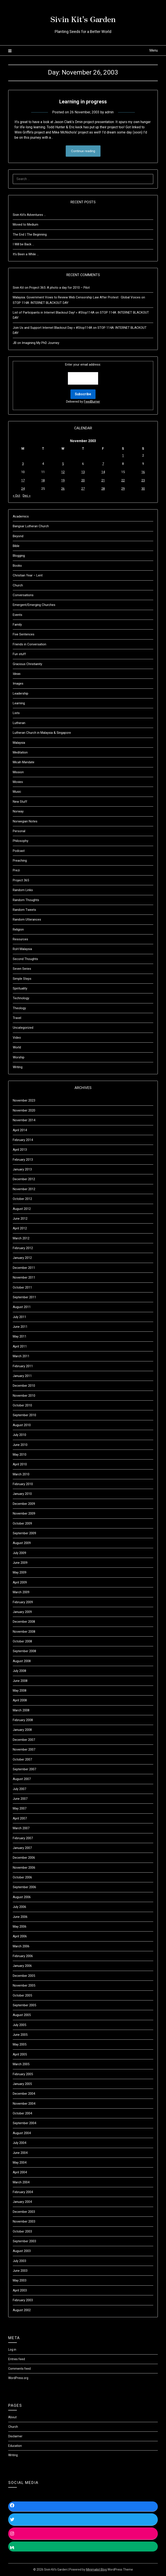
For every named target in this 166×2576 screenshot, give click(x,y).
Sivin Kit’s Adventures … (29, 215)
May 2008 (19, 1691)
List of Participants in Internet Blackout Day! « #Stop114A (53, 313)
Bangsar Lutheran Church (31, 527)
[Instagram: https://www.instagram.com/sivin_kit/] (83, 2534)
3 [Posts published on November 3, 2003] (23, 464)
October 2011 (22, 1288)
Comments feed (19, 2369)
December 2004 (24, 2094)
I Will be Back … (23, 245)
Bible (16, 546)
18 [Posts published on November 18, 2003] (43, 481)
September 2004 (24, 2123)
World (17, 1048)
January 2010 (22, 1494)
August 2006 (22, 1897)
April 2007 (20, 1819)
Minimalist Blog (96, 2570)
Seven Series (22, 969)
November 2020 (24, 1111)
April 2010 (20, 1465)
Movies (18, 782)
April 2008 (20, 1701)
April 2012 (20, 1229)
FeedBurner (92, 402)
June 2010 (20, 1445)
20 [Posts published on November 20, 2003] (83, 481)
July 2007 (19, 1789)
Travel (17, 1018)
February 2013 (23, 1160)
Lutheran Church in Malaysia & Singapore (42, 733)
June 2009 (20, 1563)
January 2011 (22, 1376)
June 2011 (20, 1327)
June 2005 (20, 2035)
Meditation (20, 753)
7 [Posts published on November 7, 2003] (103, 464)
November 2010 (24, 1396)
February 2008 (23, 1720)
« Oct (16, 496)
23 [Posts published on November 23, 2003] (143, 481)
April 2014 (20, 1131)
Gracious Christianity (27, 664)
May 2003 (19, 2281)
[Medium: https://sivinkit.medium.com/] (83, 2548)
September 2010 (24, 1415)
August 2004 (22, 2133)
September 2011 (24, 1298)
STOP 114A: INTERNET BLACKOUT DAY (41, 303)
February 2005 (23, 2074)
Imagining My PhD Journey (40, 343)
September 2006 (24, 1887)
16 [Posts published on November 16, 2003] (143, 472)
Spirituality (20, 989)
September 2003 (24, 2242)
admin (110, 112)
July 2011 (19, 1317)
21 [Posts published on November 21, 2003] (103, 481)
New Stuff (20, 802)
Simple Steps (22, 979)
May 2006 (19, 1927)
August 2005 (22, 2015)
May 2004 (19, 2163)
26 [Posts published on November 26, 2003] (63, 489)
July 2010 (19, 1435)
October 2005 (22, 1996)
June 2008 (20, 1681)
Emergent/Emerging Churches (34, 605)
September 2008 (24, 1651)
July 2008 (19, 1671)
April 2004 (20, 2173)
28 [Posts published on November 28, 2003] (103, 489)
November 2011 (24, 1278)
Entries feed (16, 2359)
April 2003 (20, 2291)
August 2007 (22, 1779)
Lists (16, 713)
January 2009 (22, 1612)
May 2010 (19, 1455)
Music (17, 792)
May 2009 (19, 1573)
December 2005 (24, 1976)
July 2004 (19, 2143)
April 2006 (20, 1937)
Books (17, 566)
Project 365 (21, 881)
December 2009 (24, 1504)
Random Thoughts (26, 900)
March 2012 (21, 1239)
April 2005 (20, 2055)
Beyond (18, 537)
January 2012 (22, 1258)
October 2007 (22, 1760)
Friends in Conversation (29, 645)
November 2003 (24, 2222)
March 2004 (21, 2183)
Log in (12, 2350)
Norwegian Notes (25, 822)
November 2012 (24, 1189)
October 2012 (22, 1199)
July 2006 (19, 1907)
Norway (18, 812)
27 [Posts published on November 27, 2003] (83, 489)
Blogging (19, 556)
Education (15, 2446)
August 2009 (22, 1543)
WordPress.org (18, 2378)
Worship (18, 1058)
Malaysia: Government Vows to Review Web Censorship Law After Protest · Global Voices (76, 298)
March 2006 (21, 1947)
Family (17, 625)
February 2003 (23, 2301)
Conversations (23, 595)
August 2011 (22, 1307)
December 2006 (24, 1858)
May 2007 (19, 1809)
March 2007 (21, 1829)
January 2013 (22, 1170)
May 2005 (19, 2045)
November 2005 (24, 1986)
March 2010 (21, 1475)
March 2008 (21, 1711)
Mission (18, 773)
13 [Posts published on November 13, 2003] (83, 472)
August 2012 (22, 1209)
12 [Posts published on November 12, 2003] (63, 472)
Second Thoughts (25, 959)
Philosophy (20, 841)
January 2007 (22, 1848)
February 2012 (23, 1248)
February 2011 (23, 1367)
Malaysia (19, 743)
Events (17, 615)
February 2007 (23, 1838)
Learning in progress (83, 101)
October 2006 (22, 1878)
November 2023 (24, 1101)
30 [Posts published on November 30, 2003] (143, 489)
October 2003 (22, 2232)
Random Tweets (24, 910)
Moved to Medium (25, 225)
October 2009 (22, 1524)
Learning (19, 704)
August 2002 (22, 2310)
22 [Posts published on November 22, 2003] (123, 481)
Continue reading (83, 151)
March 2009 (21, 1593)
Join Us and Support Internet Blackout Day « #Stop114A (52, 328)
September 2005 (24, 2006)
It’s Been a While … (26, 255)
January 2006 (22, 1966)
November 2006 (24, 1868)
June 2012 (20, 1219)
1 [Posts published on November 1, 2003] (123, 456)
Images (18, 684)
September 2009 (24, 1534)
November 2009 (24, 1514)
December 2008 (24, 1622)
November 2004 (24, 2104)
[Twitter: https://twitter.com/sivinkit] (83, 2520)
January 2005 (22, 2084)
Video (17, 1038)
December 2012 (24, 1179)
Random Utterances (27, 920)
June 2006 (20, 1917)
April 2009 (20, 1583)
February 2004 (23, 2192)
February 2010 (23, 1484)
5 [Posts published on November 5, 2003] (63, 464)
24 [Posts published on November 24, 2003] (23, 489)
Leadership (20, 694)
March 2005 (21, 2065)
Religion (18, 930)
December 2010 (24, 1386)
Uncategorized (23, 1028)
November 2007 (24, 1750)
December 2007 (24, 1740)
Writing (17, 1067)
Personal (19, 831)
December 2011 (24, 1268)
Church (18, 586)
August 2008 (22, 1661)
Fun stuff (19, 654)
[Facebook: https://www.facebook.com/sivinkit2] (83, 2506)
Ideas (17, 674)
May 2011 (19, 1337)
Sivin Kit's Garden (83, 17)
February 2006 (23, 1956)
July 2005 (19, 2025)
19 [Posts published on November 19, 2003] (63, 481)
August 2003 (22, 2251)
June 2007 (20, 1799)
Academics (21, 517)
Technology (21, 999)
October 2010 (22, 1406)
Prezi (16, 871)
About (12, 2417)
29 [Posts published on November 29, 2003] (123, 489)
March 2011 (21, 1357)
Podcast (19, 851)
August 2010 (22, 1425)
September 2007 (24, 1770)
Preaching (20, 861)
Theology (19, 1009)
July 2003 (19, 2261)
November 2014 (24, 1121)
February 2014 (23, 1140)
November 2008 (24, 1632)
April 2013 (20, 1150)
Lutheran (19, 723)
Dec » (26, 496)
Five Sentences (23, 635)
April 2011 (20, 1347)
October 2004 (22, 2114)
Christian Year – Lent (28, 576)
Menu (153, 50)
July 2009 (19, 1553)
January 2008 (22, 1730)
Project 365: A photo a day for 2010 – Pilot (59, 288)
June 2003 (20, 2271)
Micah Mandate (23, 763)
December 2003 (24, 2212)
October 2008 (22, 1642)
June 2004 (20, 2153)
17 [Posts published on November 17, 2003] (23, 481)
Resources (20, 940)
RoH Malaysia (22, 949)
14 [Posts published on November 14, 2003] (103, 472)
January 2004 (22, 2202)
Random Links (23, 890)
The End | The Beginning (30, 235)
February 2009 (23, 1603)
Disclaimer (15, 2436)
